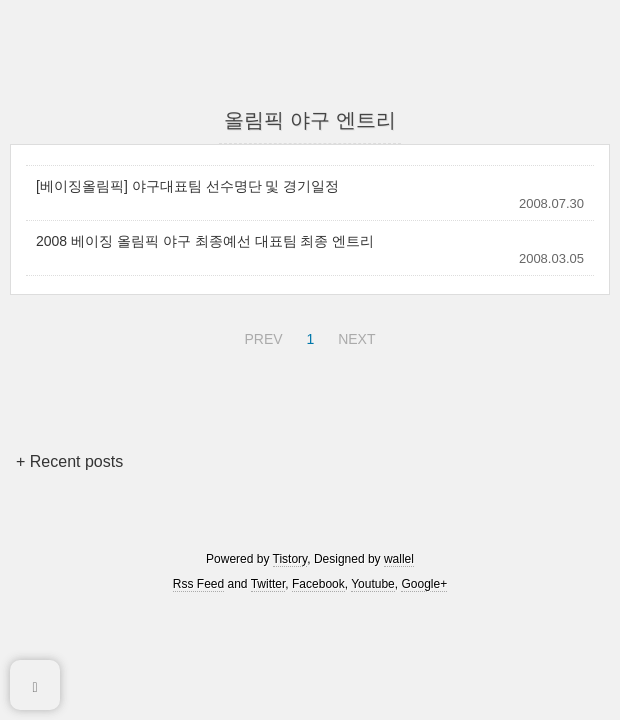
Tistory (290, 559)
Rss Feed (198, 584)
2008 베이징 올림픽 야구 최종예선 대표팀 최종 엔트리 (205, 241)
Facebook (318, 584)
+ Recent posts (69, 461)
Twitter (268, 584)
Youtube (373, 584)
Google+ (424, 584)
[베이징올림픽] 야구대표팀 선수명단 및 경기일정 (187, 186)
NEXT (354, 336)
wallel (399, 559)
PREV (260, 336)
